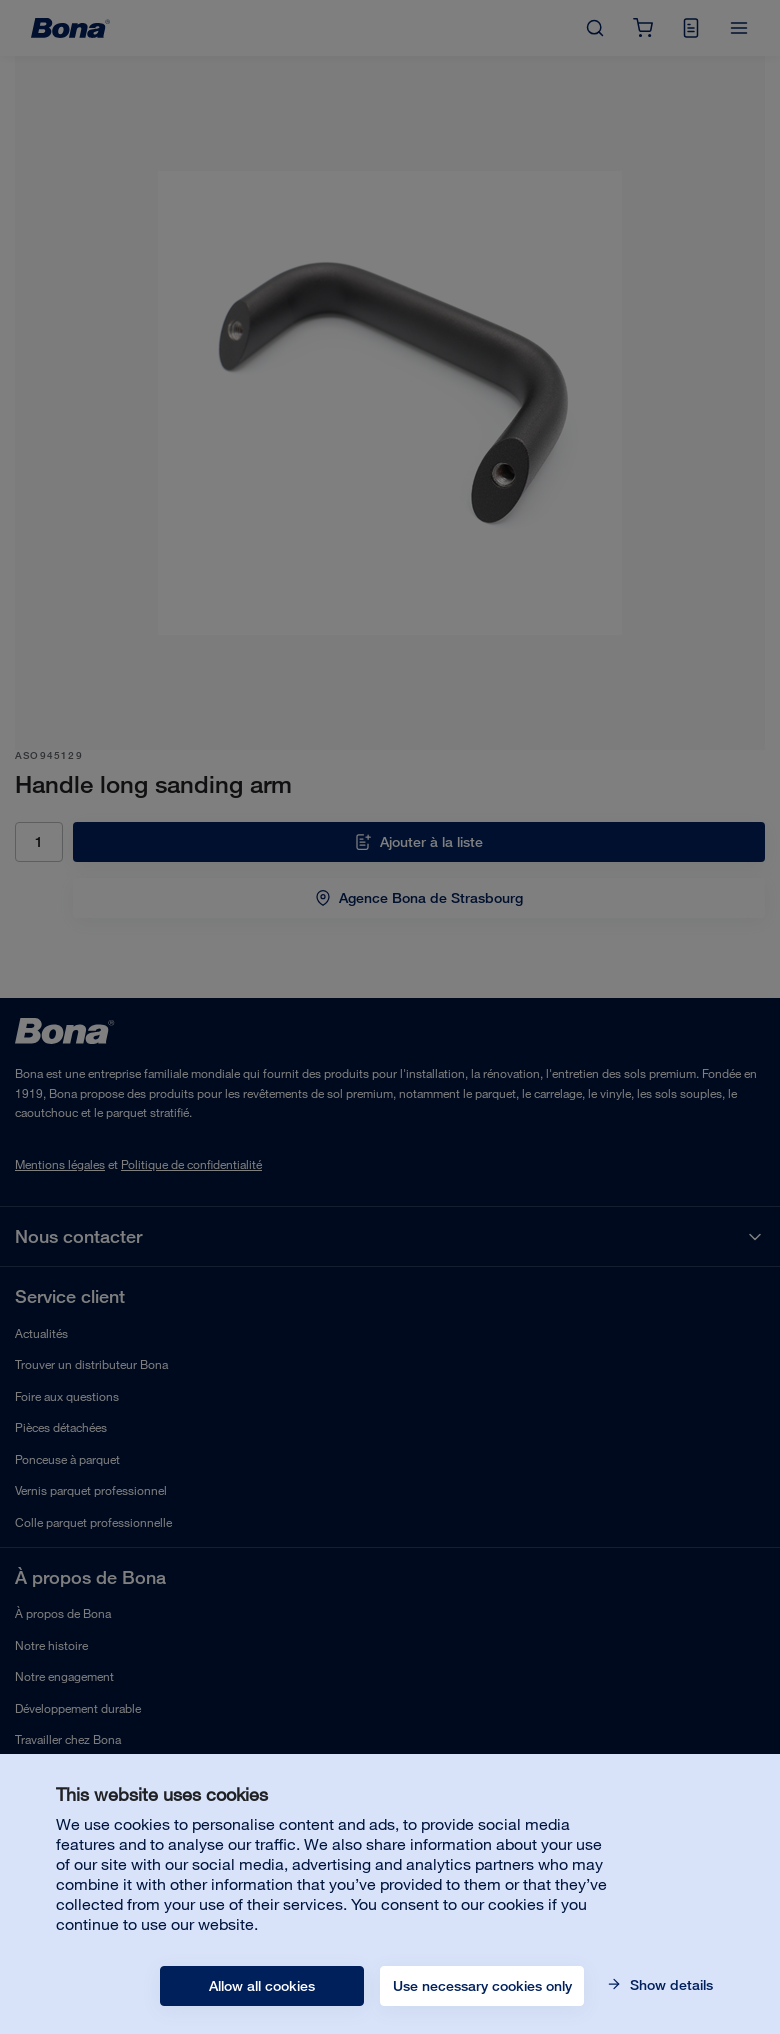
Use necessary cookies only (482, 1986)
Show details (669, 1985)
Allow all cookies (262, 1986)
